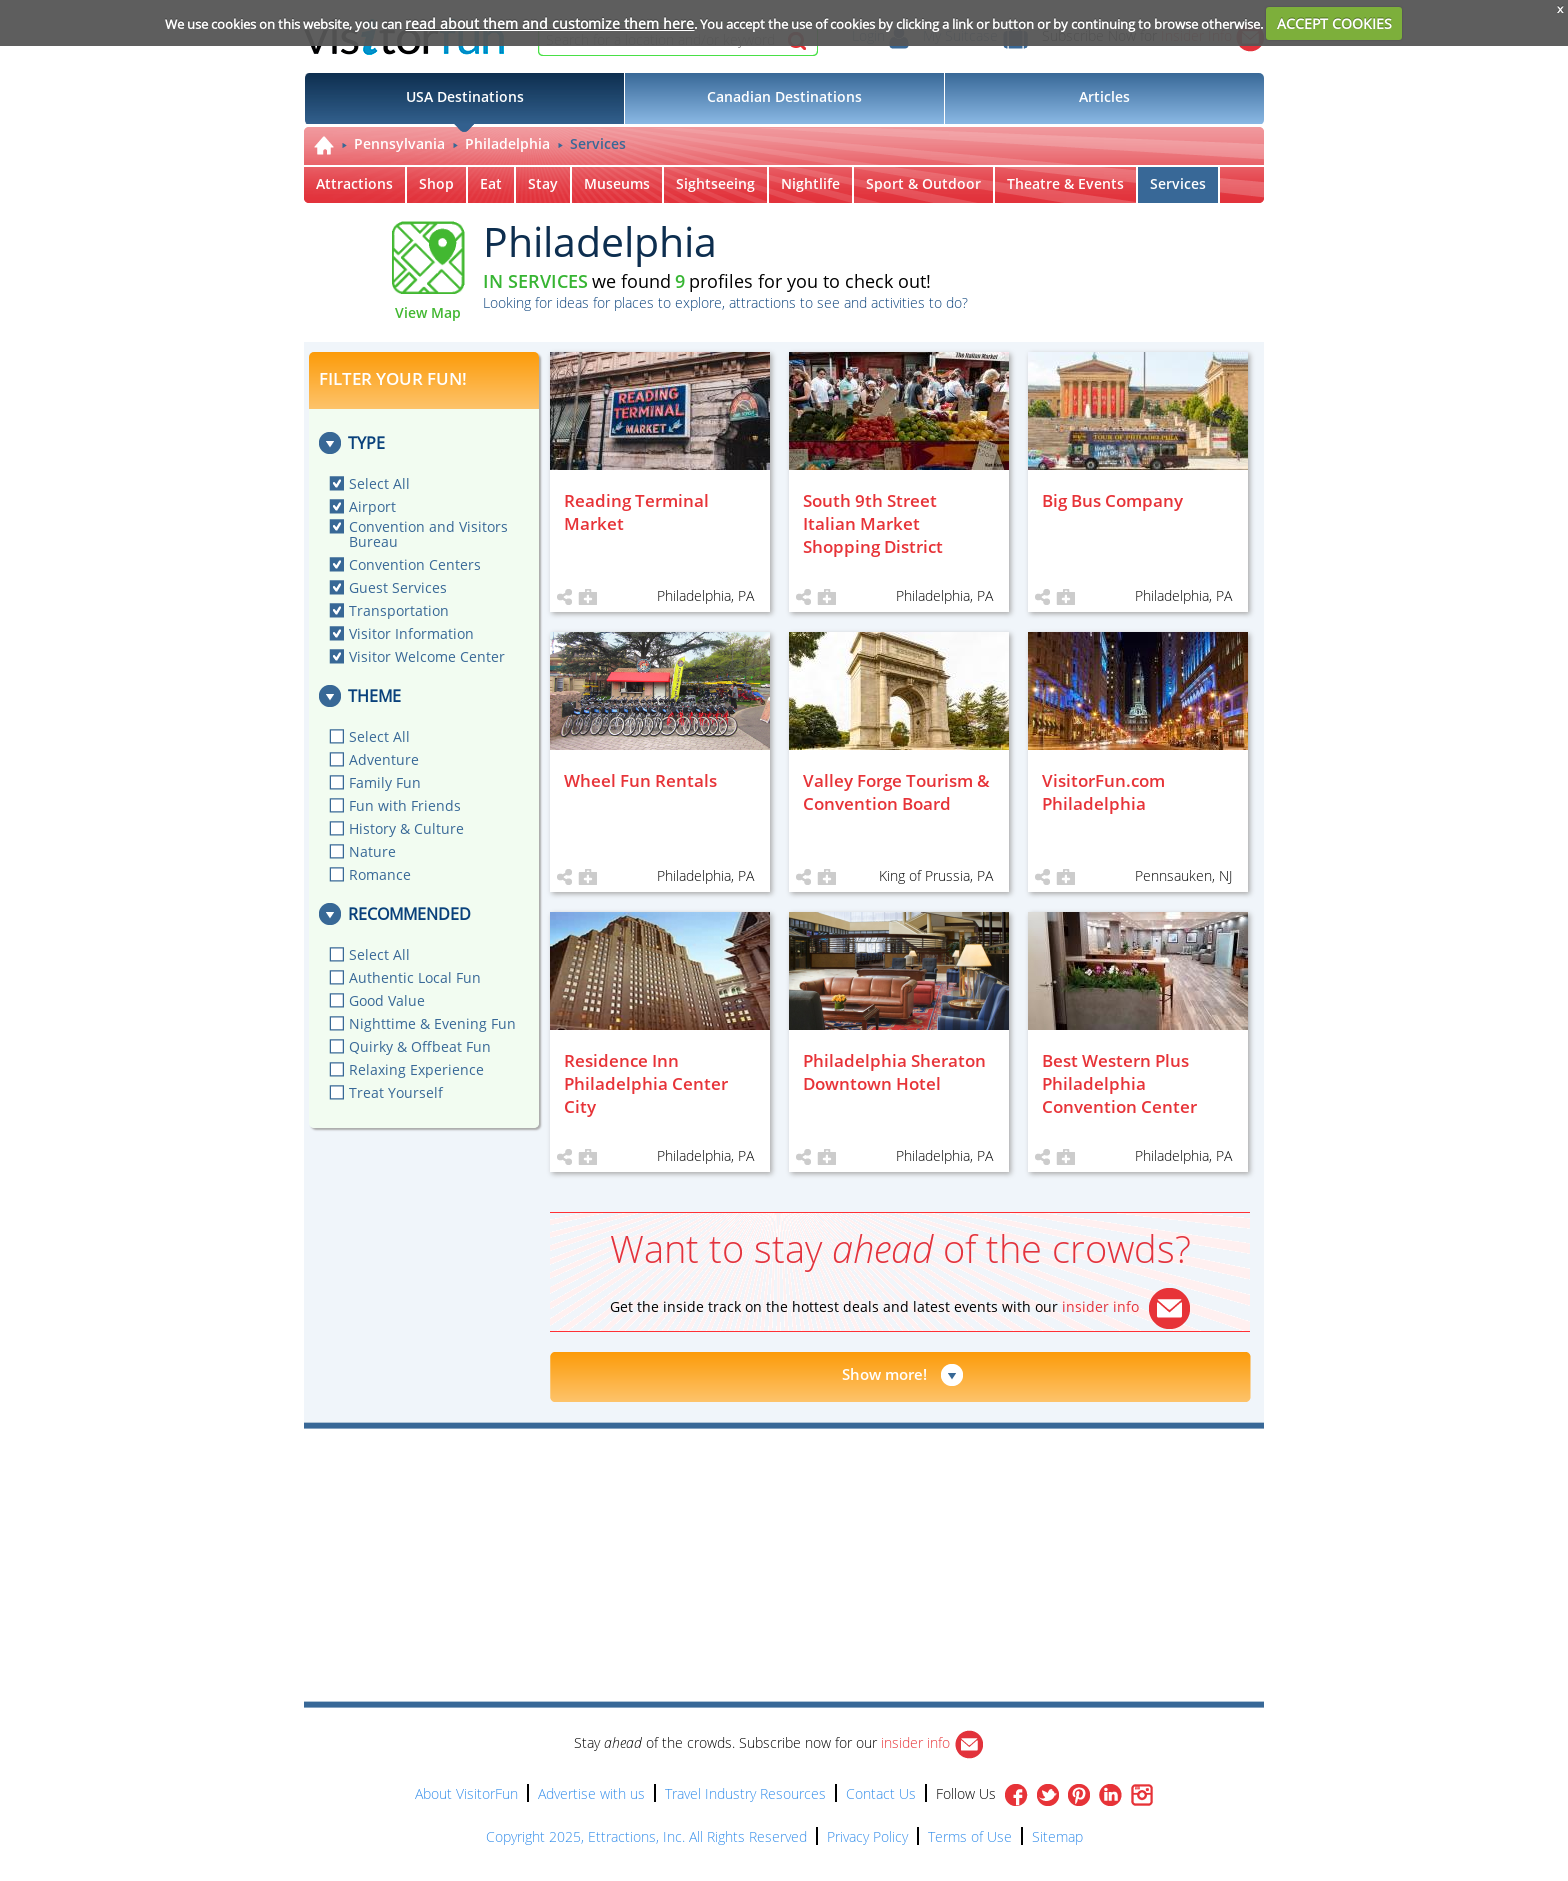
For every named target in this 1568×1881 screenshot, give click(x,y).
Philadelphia (507, 143)
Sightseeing (715, 183)
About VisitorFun (466, 1793)
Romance (380, 874)
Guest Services (398, 587)
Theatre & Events (1065, 183)
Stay (543, 183)
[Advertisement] (876, 1486)
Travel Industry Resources (745, 1793)
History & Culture (406, 828)
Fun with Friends (405, 805)
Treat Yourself (396, 1092)
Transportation (399, 610)
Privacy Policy (867, 1836)
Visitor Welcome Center (427, 656)
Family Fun (385, 782)
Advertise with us (591, 1793)
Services (598, 143)
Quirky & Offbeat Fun (420, 1046)
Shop (436, 183)
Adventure (384, 759)
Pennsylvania (399, 143)
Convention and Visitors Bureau (428, 534)
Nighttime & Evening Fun (432, 1023)
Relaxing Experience (416, 1069)
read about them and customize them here (549, 23)
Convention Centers (415, 564)
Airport (372, 506)
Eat (491, 183)
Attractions (354, 183)
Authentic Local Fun (415, 977)
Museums (617, 183)
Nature (372, 851)
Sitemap (1057, 1836)
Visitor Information (411, 633)
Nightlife (810, 183)
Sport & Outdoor (923, 183)
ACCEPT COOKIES (1334, 23)
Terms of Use (970, 1836)
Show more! (884, 1374)
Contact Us (881, 1793)
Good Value (387, 1000)
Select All (379, 483)
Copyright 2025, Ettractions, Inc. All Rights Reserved (646, 1836)
